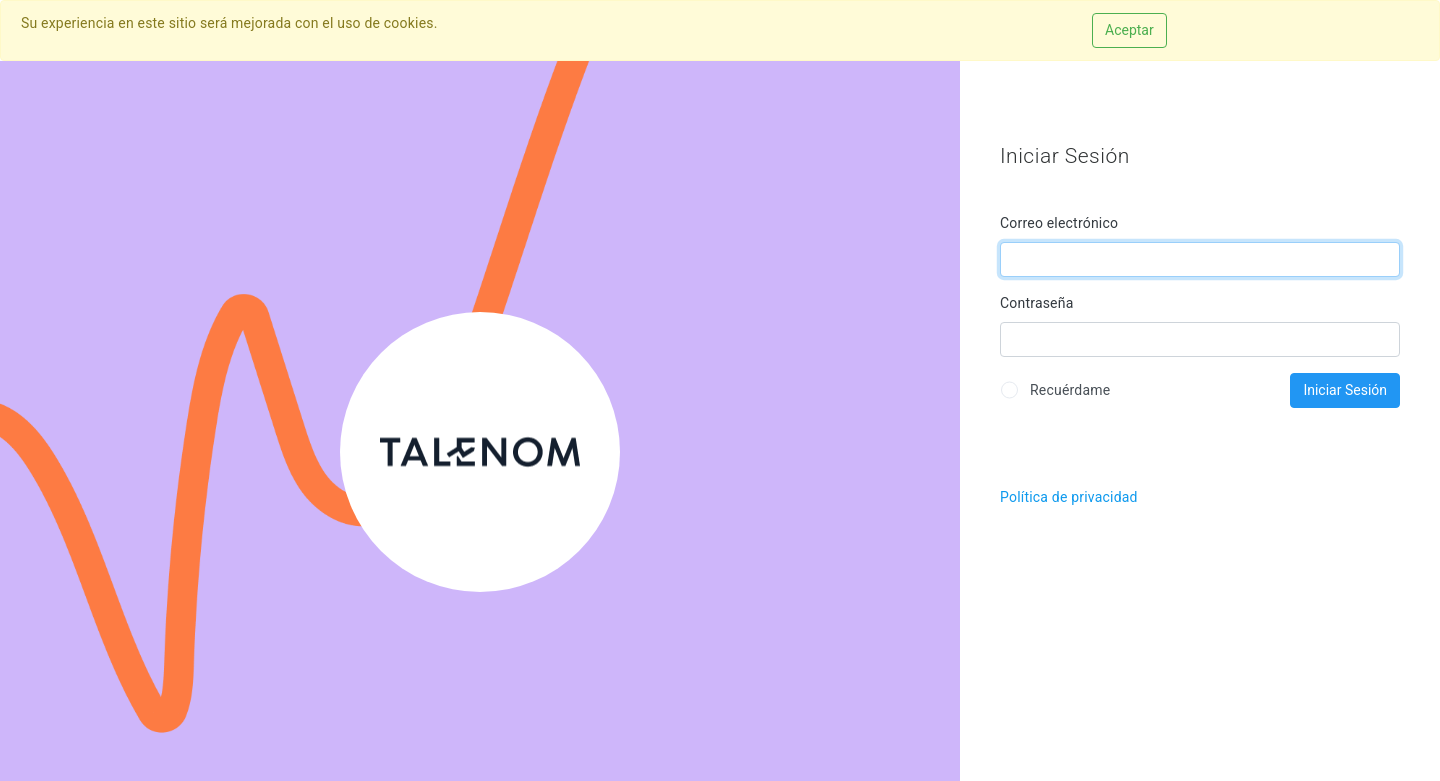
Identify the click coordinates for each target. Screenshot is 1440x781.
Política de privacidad (1069, 497)
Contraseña (1037, 303)
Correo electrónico (1059, 223)
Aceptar (1129, 30)
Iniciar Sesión (1345, 390)
